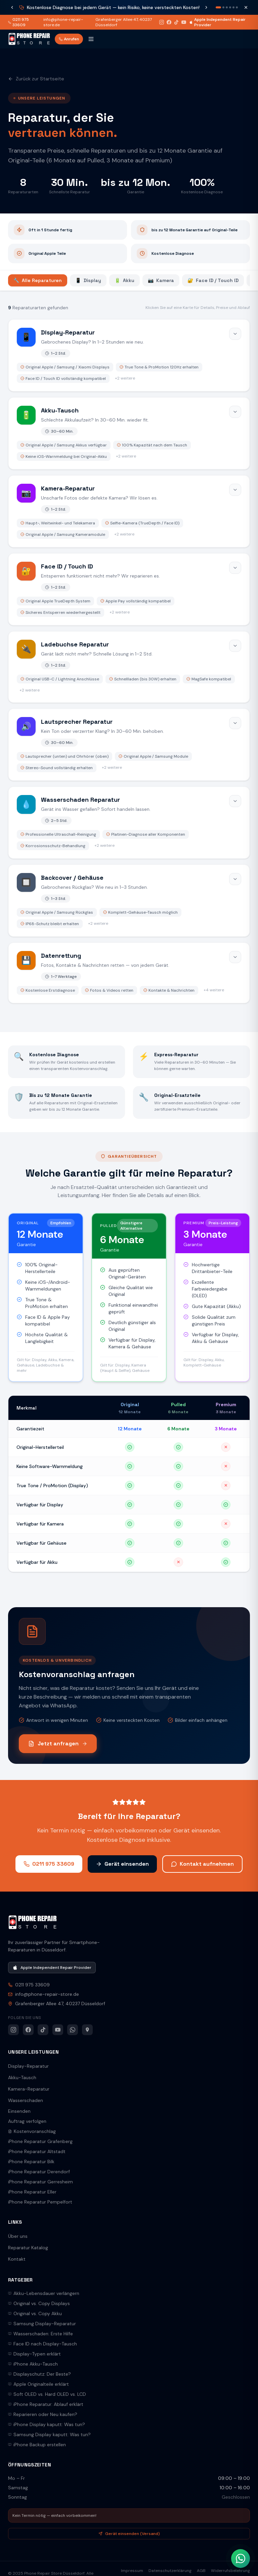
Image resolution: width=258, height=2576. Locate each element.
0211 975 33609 (18, 22)
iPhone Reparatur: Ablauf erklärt (45, 2404)
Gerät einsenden (122, 1863)
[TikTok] (176, 22)
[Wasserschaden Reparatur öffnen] (129, 822)
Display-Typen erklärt (34, 2354)
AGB (201, 2570)
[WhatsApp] (72, 2029)
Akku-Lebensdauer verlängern (43, 2293)
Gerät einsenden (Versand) (129, 2533)
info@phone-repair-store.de (63, 22)
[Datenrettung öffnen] (129, 973)
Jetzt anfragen (57, 1743)
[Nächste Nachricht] (206, 7)
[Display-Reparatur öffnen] (129, 355)
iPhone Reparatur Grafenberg (40, 2141)
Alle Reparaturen (37, 280)
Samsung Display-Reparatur (42, 2324)
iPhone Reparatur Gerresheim (40, 2182)
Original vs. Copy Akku (35, 2313)
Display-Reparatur (28, 2066)
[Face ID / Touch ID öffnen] (129, 589)
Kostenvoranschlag (32, 2131)
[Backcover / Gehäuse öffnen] (129, 900)
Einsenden (19, 2111)
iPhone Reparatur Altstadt (37, 2151)
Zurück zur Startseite (36, 79)
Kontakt (17, 2259)
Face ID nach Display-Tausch (42, 2344)
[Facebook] (169, 22)
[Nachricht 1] (218, 7)
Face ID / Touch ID (213, 280)
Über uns (18, 2236)
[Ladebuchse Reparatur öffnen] (129, 667)
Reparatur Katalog (28, 2248)
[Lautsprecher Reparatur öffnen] (129, 744)
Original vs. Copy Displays (39, 2303)
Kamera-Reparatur (28, 2089)
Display (88, 280)
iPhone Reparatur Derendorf (39, 2172)
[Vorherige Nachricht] (12, 7)
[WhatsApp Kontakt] (240, 2558)
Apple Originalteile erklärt (38, 2384)
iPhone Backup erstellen (37, 2445)
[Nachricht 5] (233, 7)
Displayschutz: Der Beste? (39, 2374)
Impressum (132, 2570)
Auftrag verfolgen (27, 2121)
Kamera (161, 280)
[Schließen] (246, 7)
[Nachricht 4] (230, 7)
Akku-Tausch (22, 2077)
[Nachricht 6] (237, 7)
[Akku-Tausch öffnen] (129, 433)
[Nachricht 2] (223, 7)
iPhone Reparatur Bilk (31, 2161)
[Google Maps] (87, 2029)
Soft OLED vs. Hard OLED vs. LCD (47, 2394)
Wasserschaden (25, 2100)
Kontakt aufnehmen (202, 1863)
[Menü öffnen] (91, 39)
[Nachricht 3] (227, 7)
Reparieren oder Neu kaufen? (42, 2414)
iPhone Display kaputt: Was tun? (46, 2424)
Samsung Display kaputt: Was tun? (49, 2434)
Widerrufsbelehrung (230, 2570)
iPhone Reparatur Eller (32, 2192)
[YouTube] (183, 22)
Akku (124, 280)
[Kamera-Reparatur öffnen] (129, 511)
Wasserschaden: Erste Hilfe (40, 2334)
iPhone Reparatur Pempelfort (40, 2202)
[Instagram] (161, 22)
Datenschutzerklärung (169, 2570)
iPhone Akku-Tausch (33, 2364)
